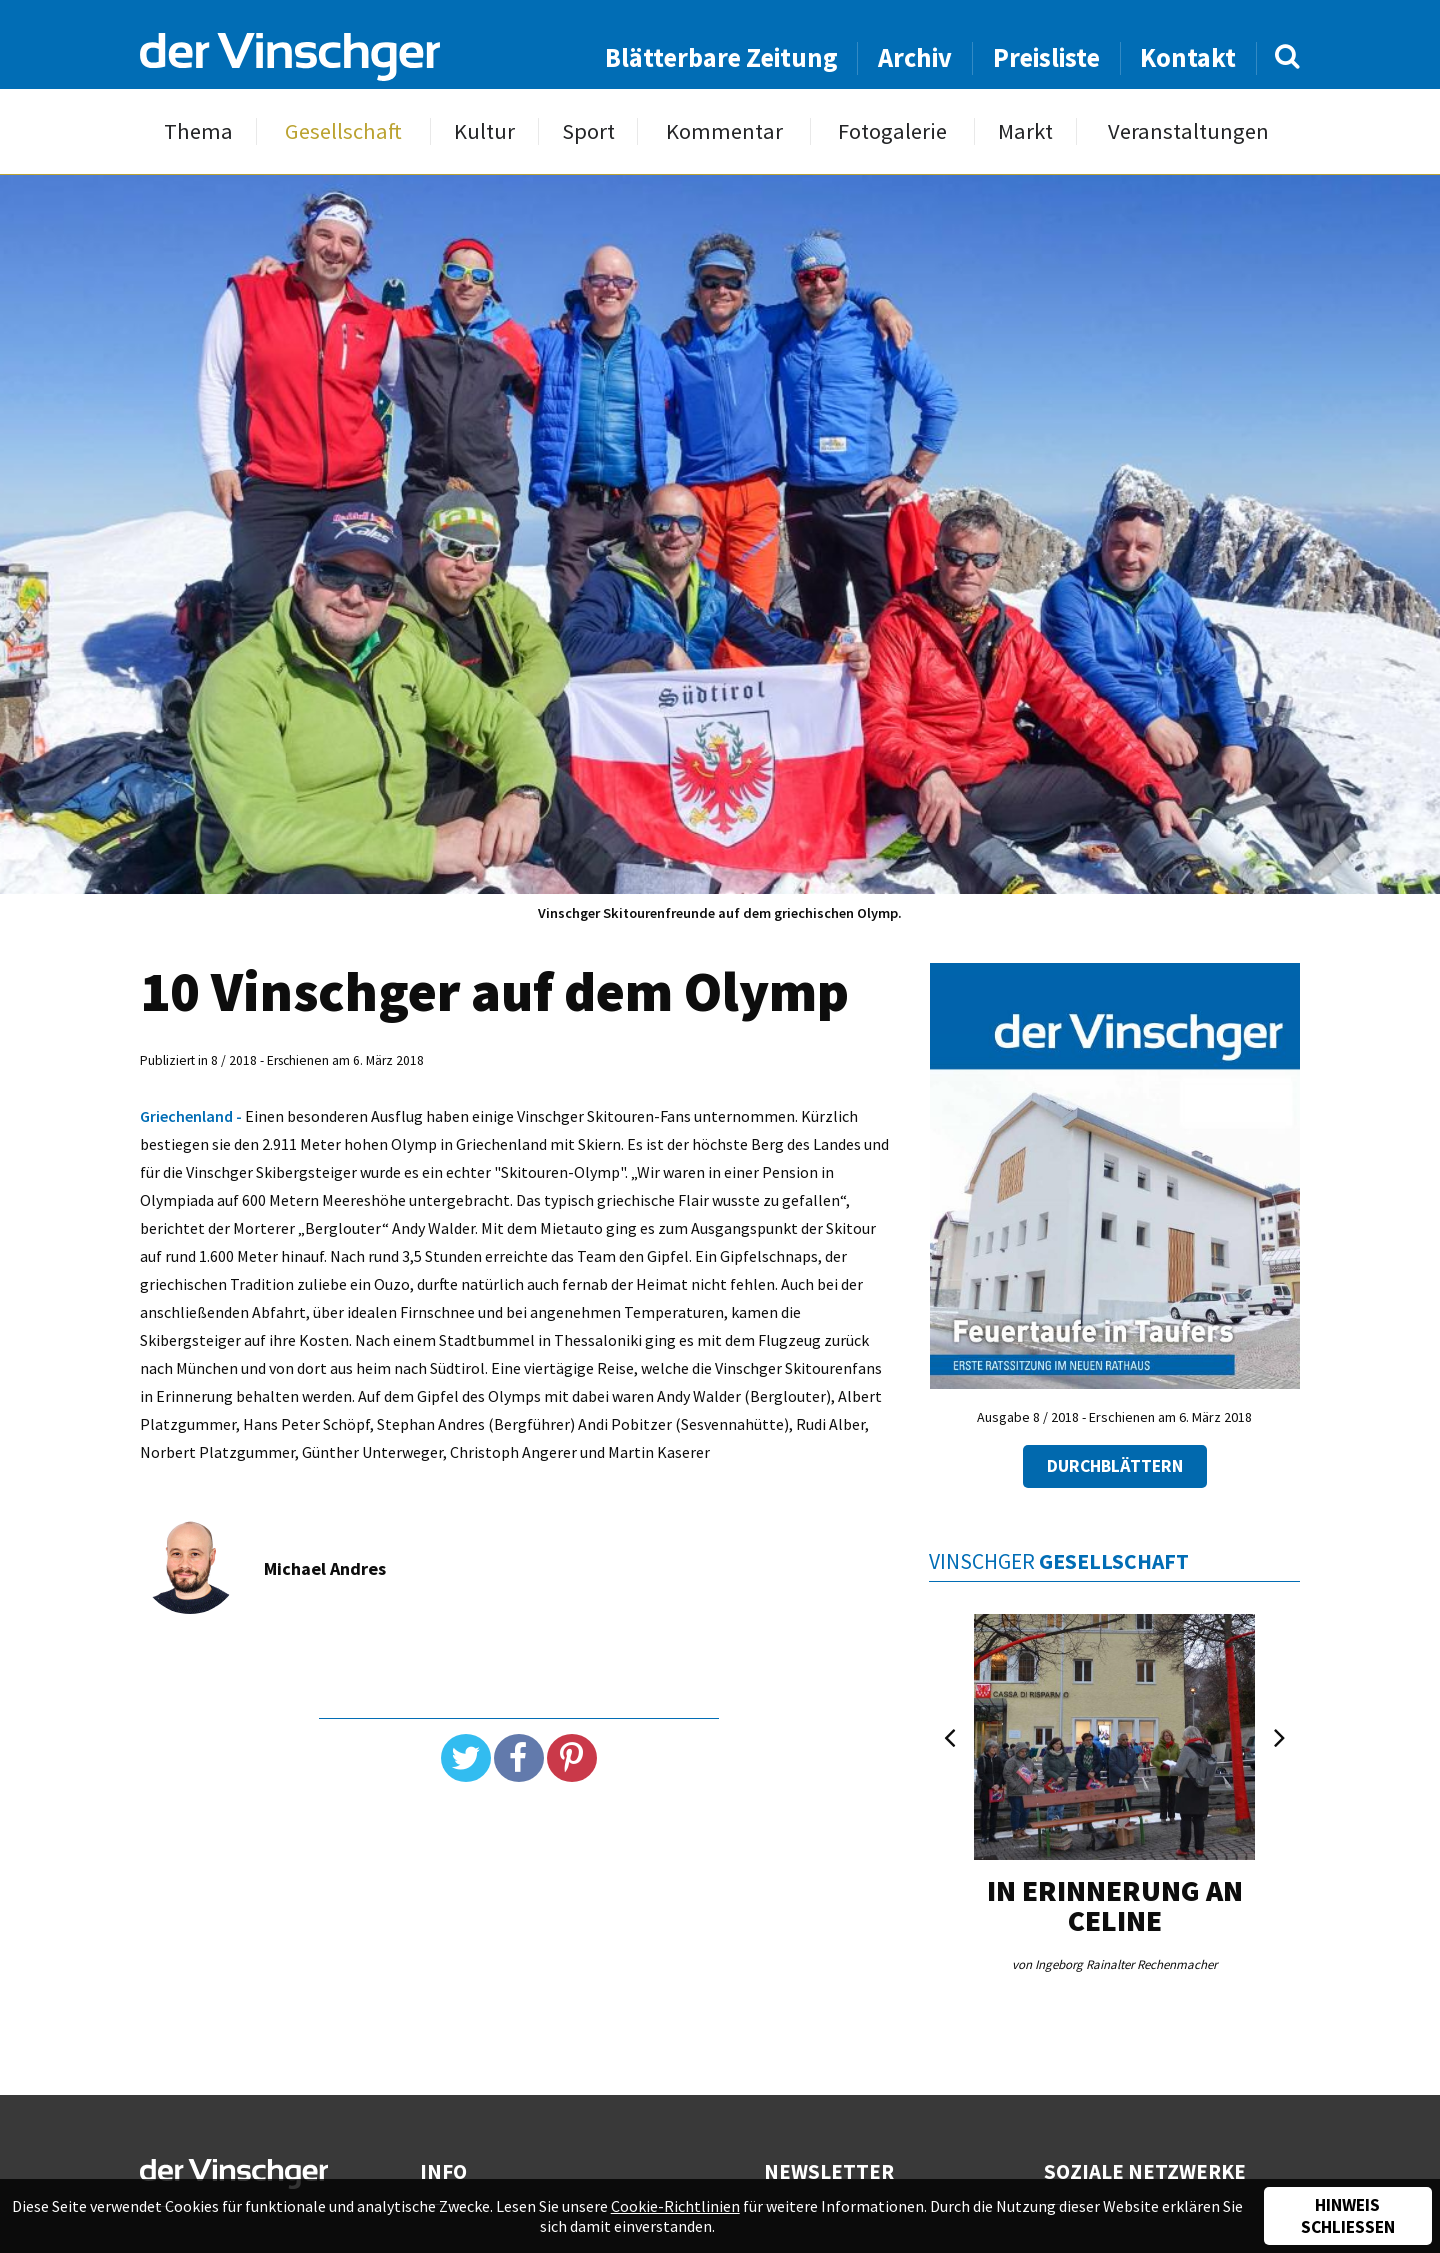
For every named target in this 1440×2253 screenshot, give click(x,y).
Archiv (915, 57)
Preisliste (1046, 57)
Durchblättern (1115, 1466)
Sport (588, 131)
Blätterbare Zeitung (721, 57)
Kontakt (1188, 57)
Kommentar (724, 131)
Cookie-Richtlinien (675, 2206)
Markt (1025, 131)
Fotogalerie (892, 131)
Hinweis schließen (1348, 2216)
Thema (198, 131)
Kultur (484, 131)
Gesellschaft (343, 131)
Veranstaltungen (1188, 131)
